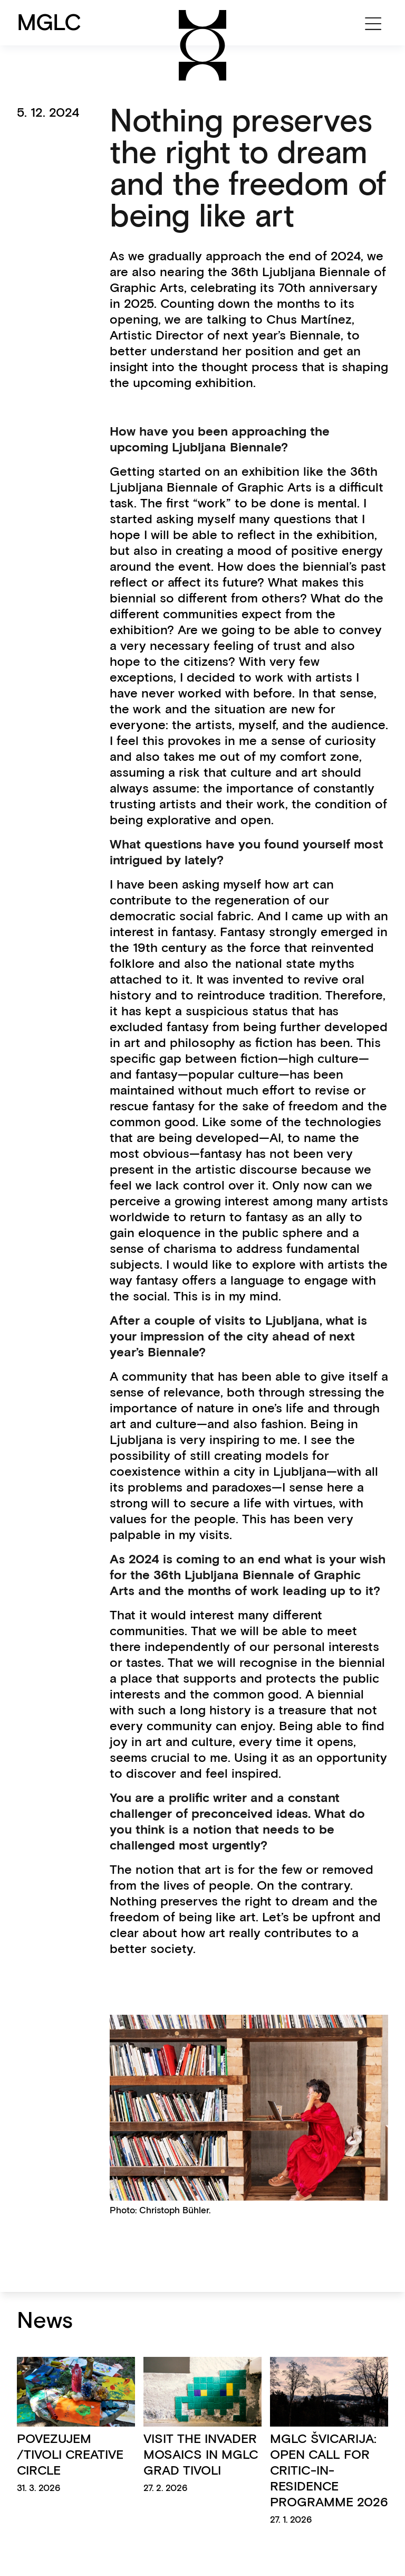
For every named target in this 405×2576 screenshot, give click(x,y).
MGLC (49, 22)
